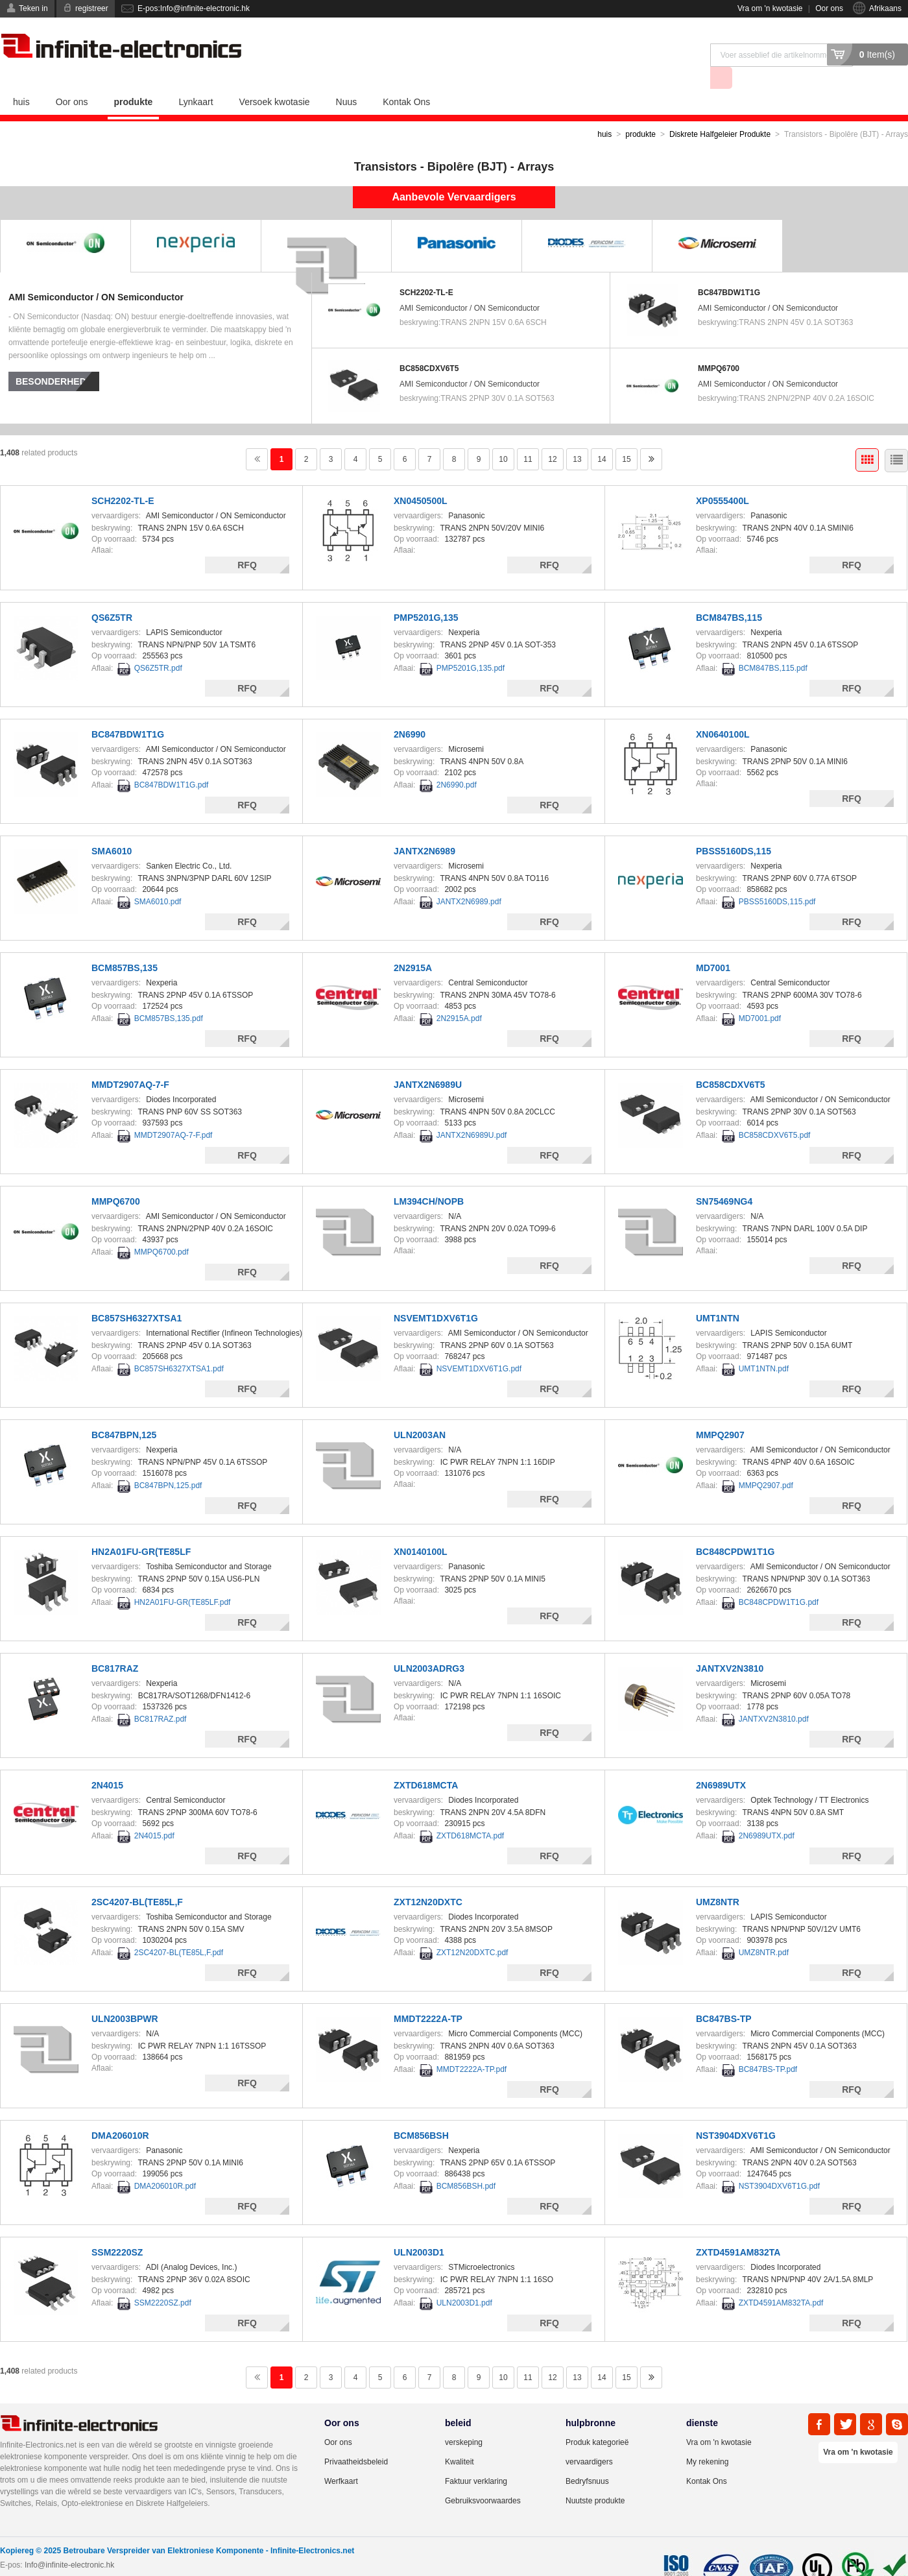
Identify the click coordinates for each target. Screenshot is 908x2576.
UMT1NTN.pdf (764, 1345)
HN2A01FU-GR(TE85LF (141, 1528)
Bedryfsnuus (587, 2457)
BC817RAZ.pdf (160, 1695)
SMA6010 (111, 828)
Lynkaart (195, 78)
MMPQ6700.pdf (161, 1228)
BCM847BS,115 (729, 594)
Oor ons (829, 8)
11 (527, 435)
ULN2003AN (420, 1411)
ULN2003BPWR (124, 1995)
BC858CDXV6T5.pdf (775, 1111)
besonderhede (54, 358)
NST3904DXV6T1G (736, 2112)
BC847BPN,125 (123, 1411)
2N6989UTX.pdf (766, 1812)
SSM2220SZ (117, 2229)
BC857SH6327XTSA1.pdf (179, 1345)
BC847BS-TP (724, 1995)
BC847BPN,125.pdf (168, 1462)
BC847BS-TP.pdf (768, 2046)
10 (503, 435)
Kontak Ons (406, 78)
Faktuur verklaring (476, 2457)
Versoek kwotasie (274, 78)
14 (601, 435)
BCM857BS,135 (124, 944)
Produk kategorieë (597, 2419)
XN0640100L (723, 711)
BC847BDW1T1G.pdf (171, 761)
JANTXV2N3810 (729, 1645)
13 (577, 435)
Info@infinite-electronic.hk (69, 2541)
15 (626, 435)
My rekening (707, 2438)
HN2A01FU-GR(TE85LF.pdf (182, 1578)
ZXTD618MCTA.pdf (470, 1812)
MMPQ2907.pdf (766, 1462)
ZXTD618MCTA (426, 1762)
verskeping (464, 2419)
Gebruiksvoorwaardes (483, 2477)
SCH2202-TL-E (426, 269)
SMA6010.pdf (158, 878)
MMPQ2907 (720, 1411)
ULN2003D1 (419, 2229)
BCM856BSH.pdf (466, 2162)
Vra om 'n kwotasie (770, 8)
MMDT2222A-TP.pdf (471, 2046)
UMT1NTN (717, 1295)
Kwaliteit (459, 2438)
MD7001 (713, 944)
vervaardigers (589, 2438)
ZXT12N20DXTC (428, 1878)
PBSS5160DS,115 (733, 828)
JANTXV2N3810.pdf (774, 1695)
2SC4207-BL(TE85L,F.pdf (178, 1929)
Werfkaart (341, 2457)
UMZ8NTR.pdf (764, 1929)
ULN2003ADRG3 (429, 1645)
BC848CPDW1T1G (735, 1528)
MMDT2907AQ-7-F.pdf (173, 1111)
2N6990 (409, 711)
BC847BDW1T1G (729, 269)
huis (21, 78)
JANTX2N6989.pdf (468, 878)
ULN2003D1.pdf (464, 2279)
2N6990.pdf (456, 761)
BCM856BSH (421, 2112)
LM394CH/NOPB (429, 1178)
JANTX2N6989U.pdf (471, 1111)
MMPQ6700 (718, 345)
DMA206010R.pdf (165, 2162)
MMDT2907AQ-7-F (130, 1061)
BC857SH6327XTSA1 (136, 1295)
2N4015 (107, 1762)
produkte (133, 78)
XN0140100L (421, 1528)
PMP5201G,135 (426, 594)
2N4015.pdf (154, 1812)
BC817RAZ (114, 1645)
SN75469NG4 (724, 1178)
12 (552, 435)
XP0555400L (722, 477)
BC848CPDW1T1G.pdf (778, 1578)
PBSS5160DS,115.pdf (777, 878)
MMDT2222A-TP (428, 1995)
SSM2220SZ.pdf (162, 2279)
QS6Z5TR (111, 594)
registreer (91, 8)
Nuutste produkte (595, 2477)
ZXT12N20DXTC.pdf (472, 1929)
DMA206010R (120, 2112)
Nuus (346, 78)
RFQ (247, 541)
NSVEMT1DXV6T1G (436, 1295)
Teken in (33, 8)
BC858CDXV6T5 (429, 345)
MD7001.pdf (760, 995)
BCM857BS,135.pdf (168, 995)
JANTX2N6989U (428, 1061)
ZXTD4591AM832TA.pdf (781, 2279)
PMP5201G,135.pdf (470, 644)
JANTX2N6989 (424, 828)
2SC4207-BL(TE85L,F (137, 1878)
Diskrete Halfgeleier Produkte (720, 110)
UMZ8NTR (717, 1878)
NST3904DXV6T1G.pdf (779, 2162)
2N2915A (413, 944)
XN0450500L (421, 477)
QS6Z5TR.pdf (158, 644)
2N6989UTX (721, 1762)
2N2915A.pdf (459, 995)
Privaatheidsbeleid (356, 2438)
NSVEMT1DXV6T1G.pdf (478, 1345)
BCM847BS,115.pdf (773, 644)
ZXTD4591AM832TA (738, 2229)
